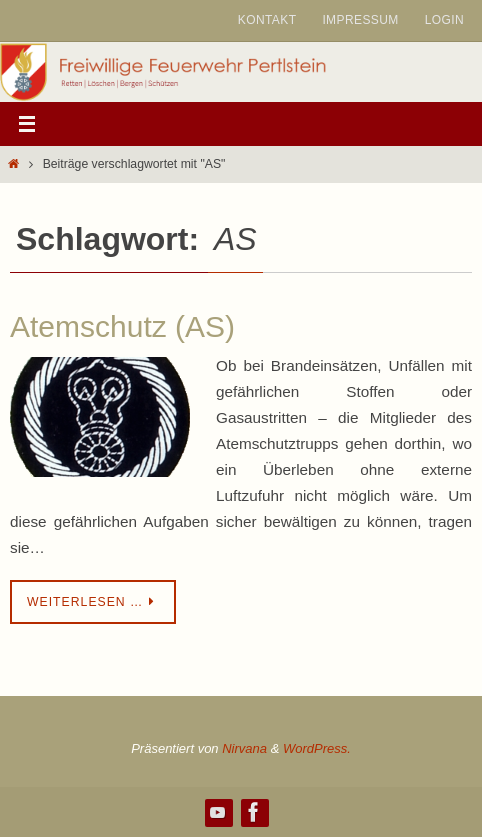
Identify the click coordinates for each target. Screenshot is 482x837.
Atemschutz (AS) (122, 326)
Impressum (360, 20)
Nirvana (244, 748)
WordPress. (317, 748)
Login (444, 20)
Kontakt (267, 20)
